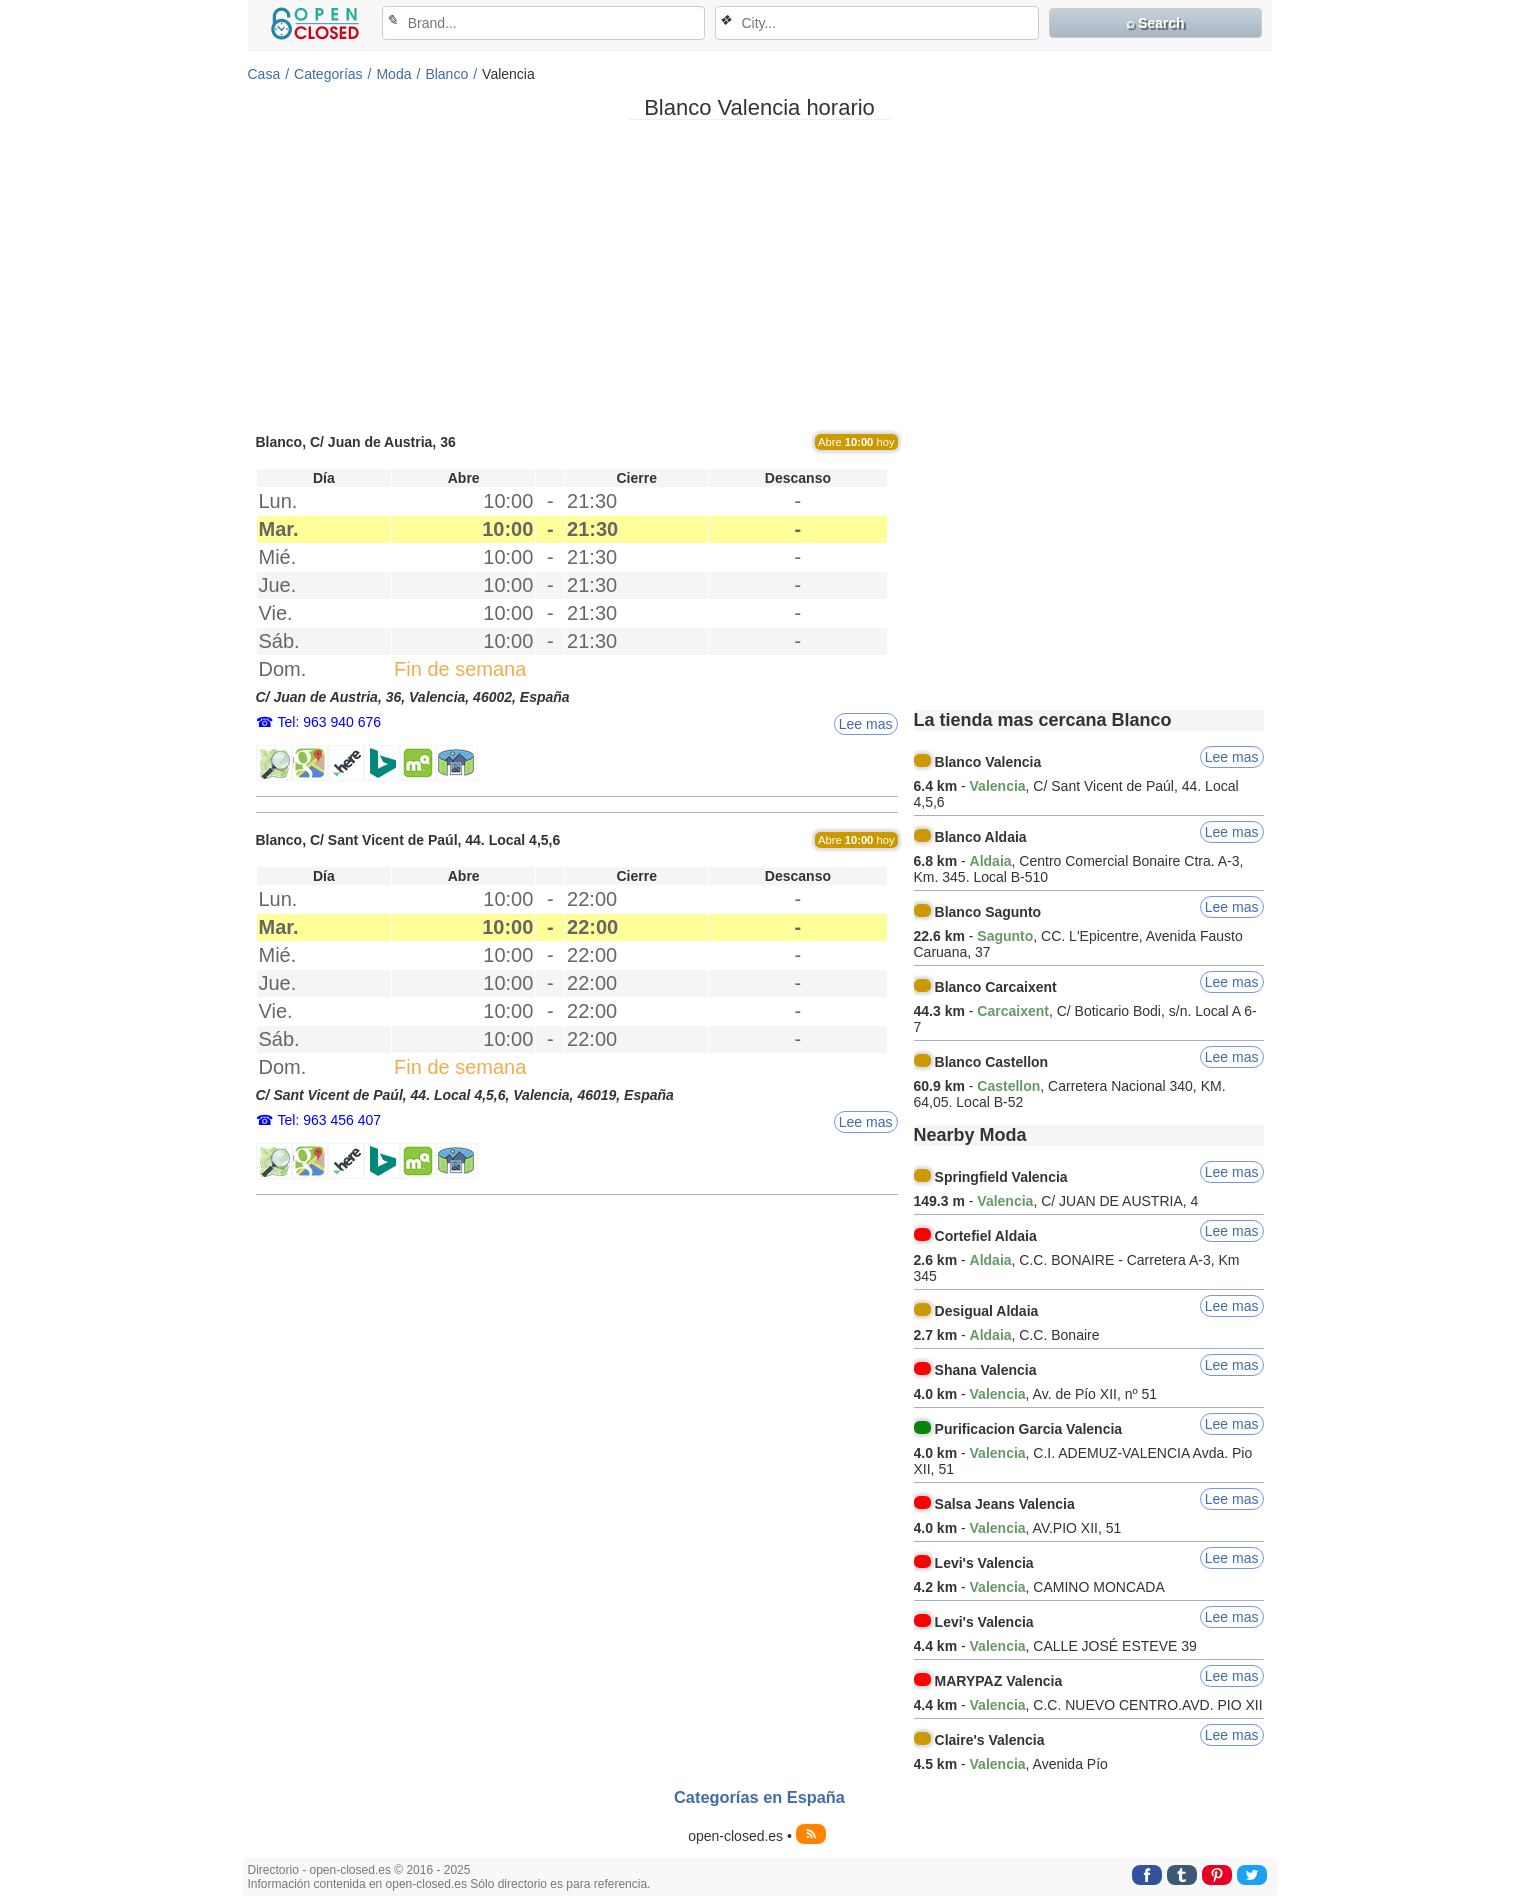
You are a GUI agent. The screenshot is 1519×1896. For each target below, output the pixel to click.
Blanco (446, 74)
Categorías (328, 74)
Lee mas (866, 724)
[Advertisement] (760, 275)
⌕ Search (1155, 23)
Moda (393, 74)
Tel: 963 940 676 (330, 722)
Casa (264, 74)
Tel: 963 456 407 (330, 1120)
